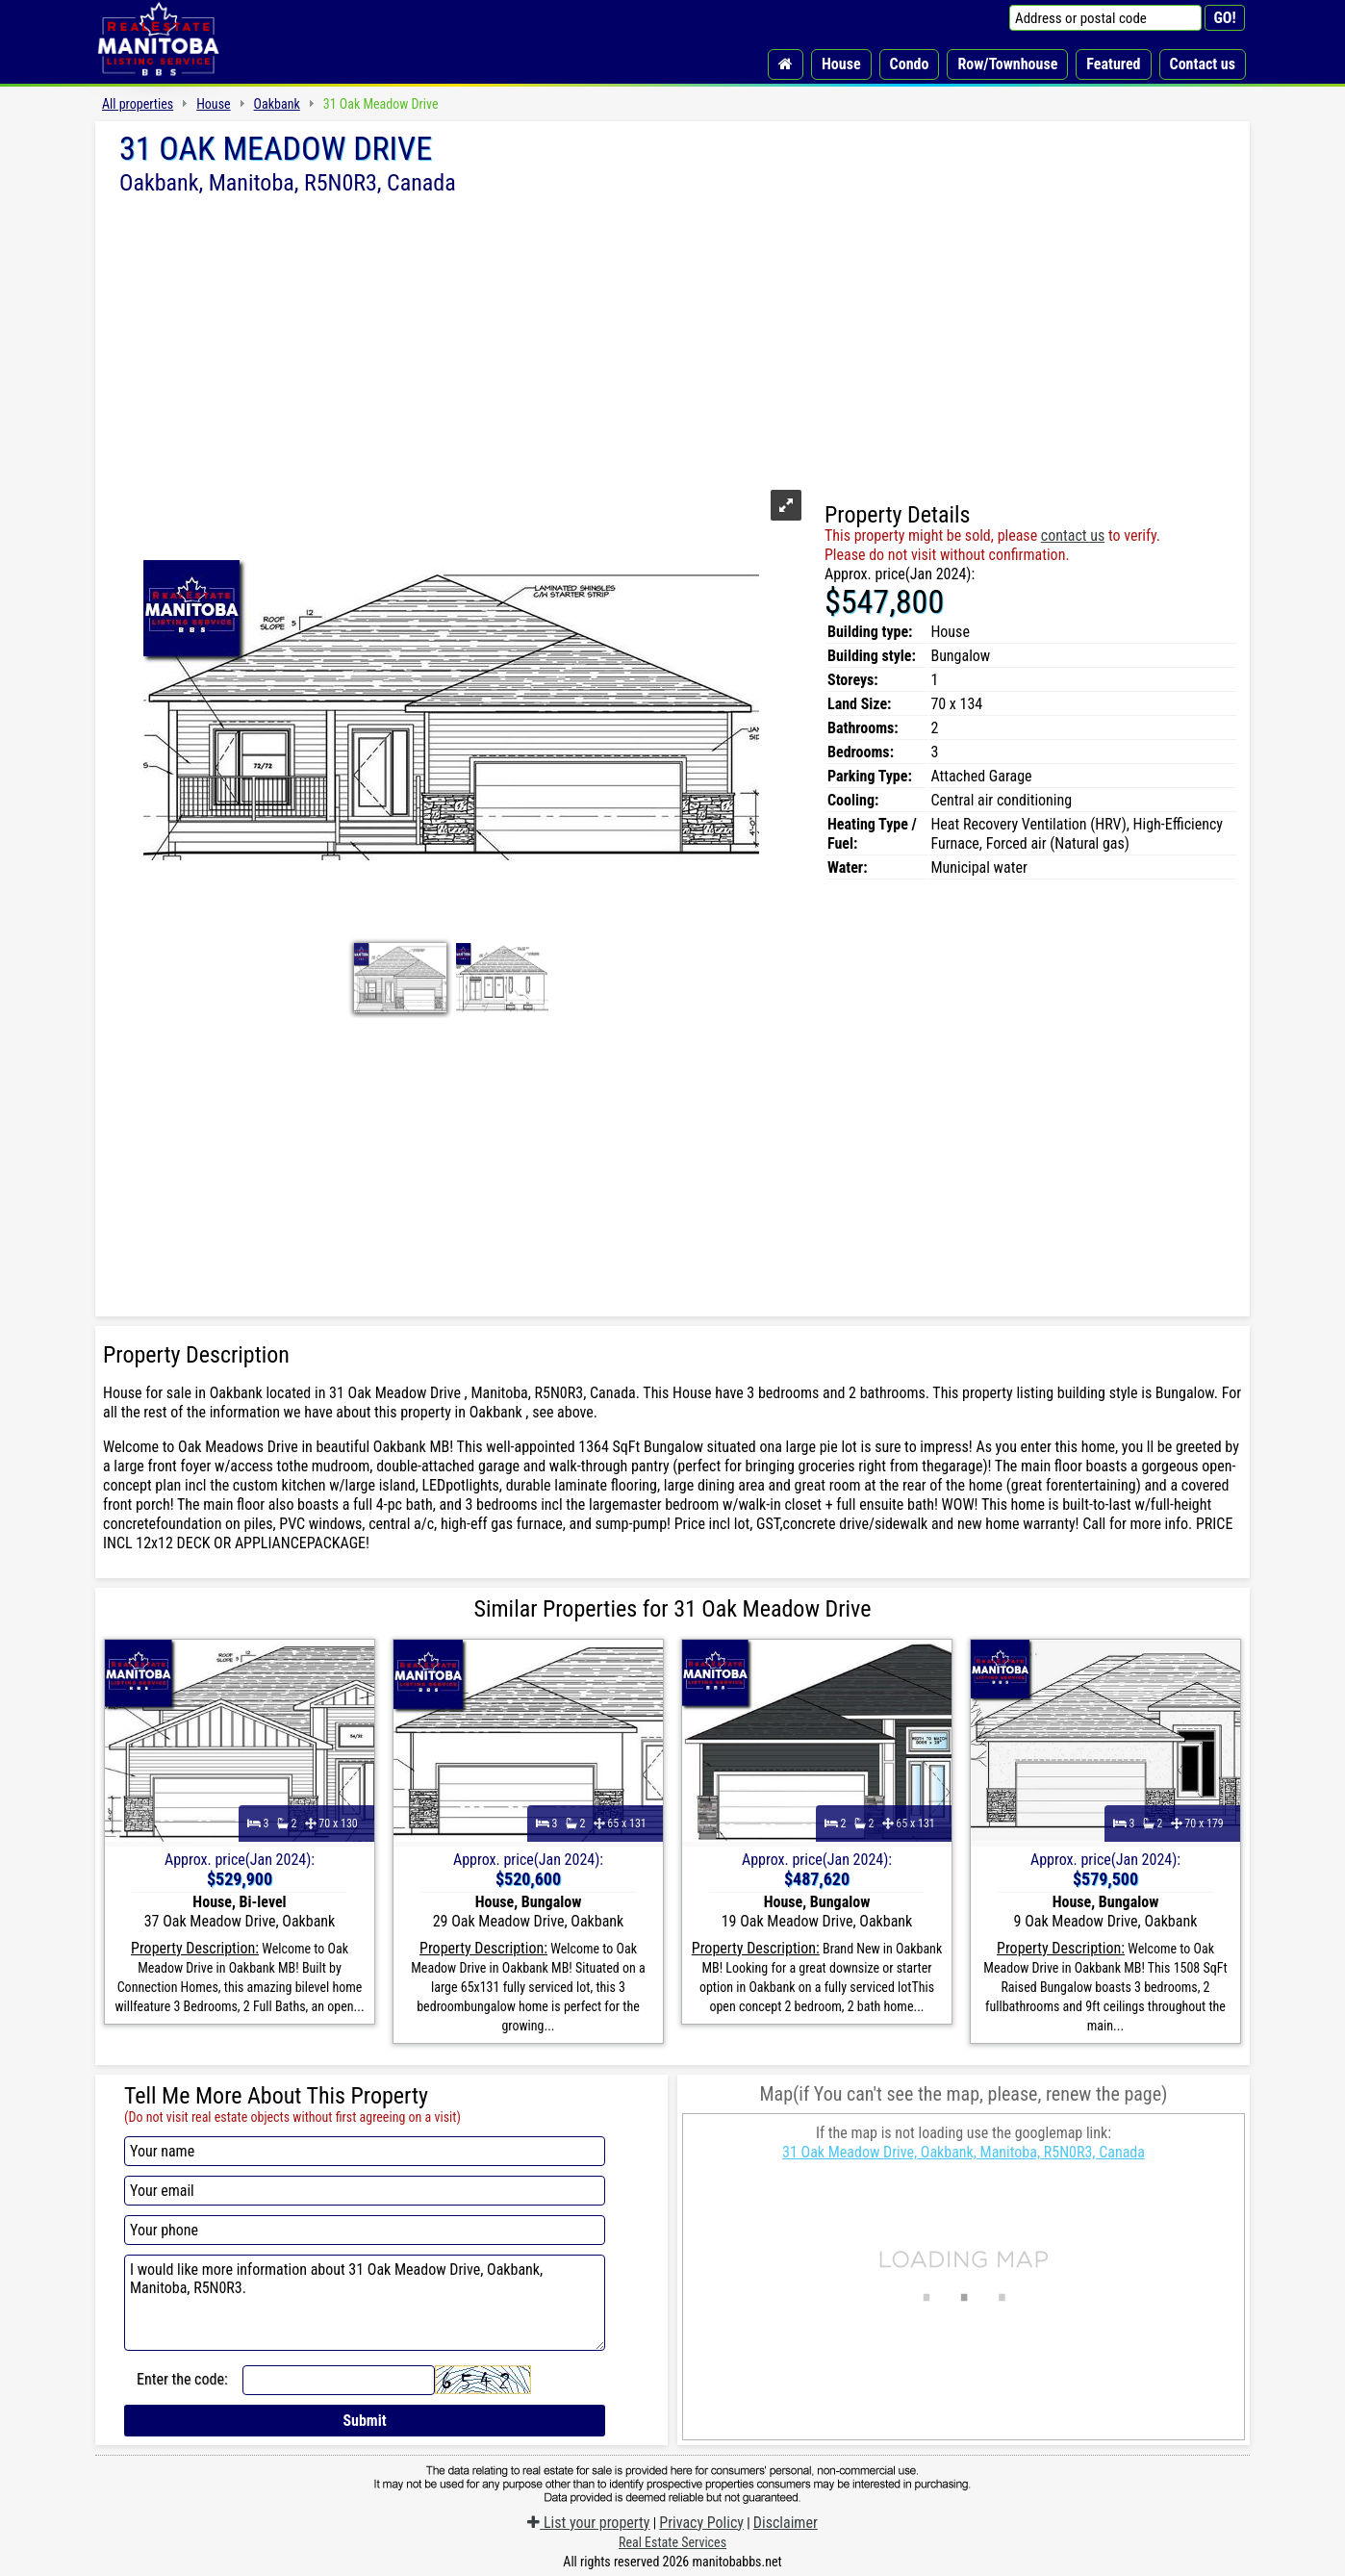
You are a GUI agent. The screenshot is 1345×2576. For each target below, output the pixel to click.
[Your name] (364, 2151)
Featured (1113, 64)
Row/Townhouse (1007, 64)
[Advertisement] (672, 339)
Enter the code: (182, 2379)
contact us (1072, 535)
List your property (588, 2522)
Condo (909, 64)
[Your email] (364, 2191)
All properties (137, 104)
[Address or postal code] (1105, 18)
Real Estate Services (672, 2542)
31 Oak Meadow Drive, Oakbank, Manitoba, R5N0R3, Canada (963, 2152)
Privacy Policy (701, 2522)
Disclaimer (785, 2522)
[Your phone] (364, 2230)
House (841, 64)
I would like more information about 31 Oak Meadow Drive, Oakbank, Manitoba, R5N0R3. (364, 2303)
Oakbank (277, 104)
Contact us (1202, 64)
